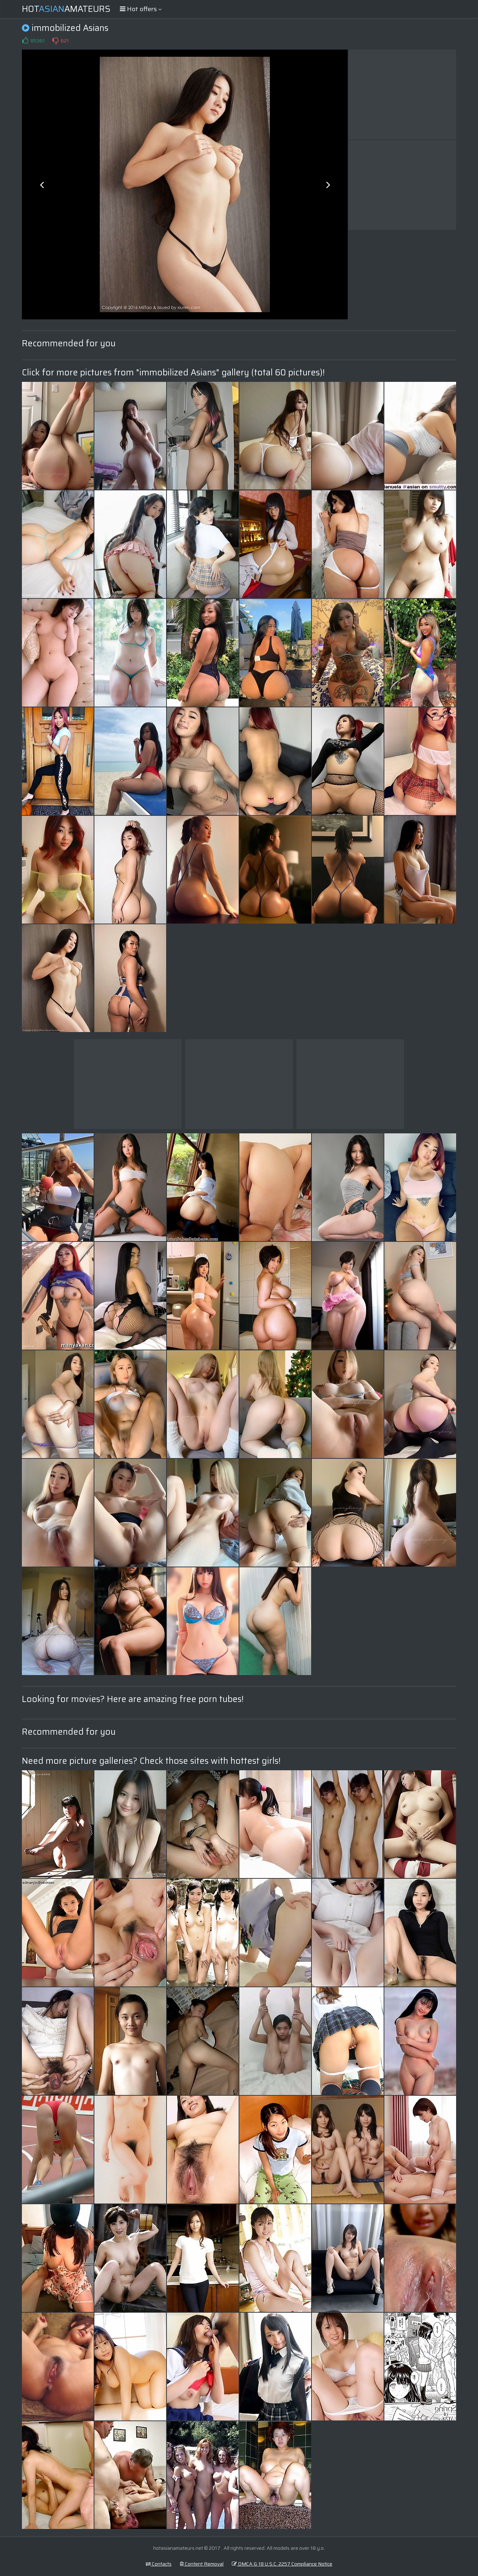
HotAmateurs (66, 9)
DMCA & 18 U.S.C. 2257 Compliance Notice (282, 2564)
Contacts (159, 2564)
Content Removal (202, 2564)
